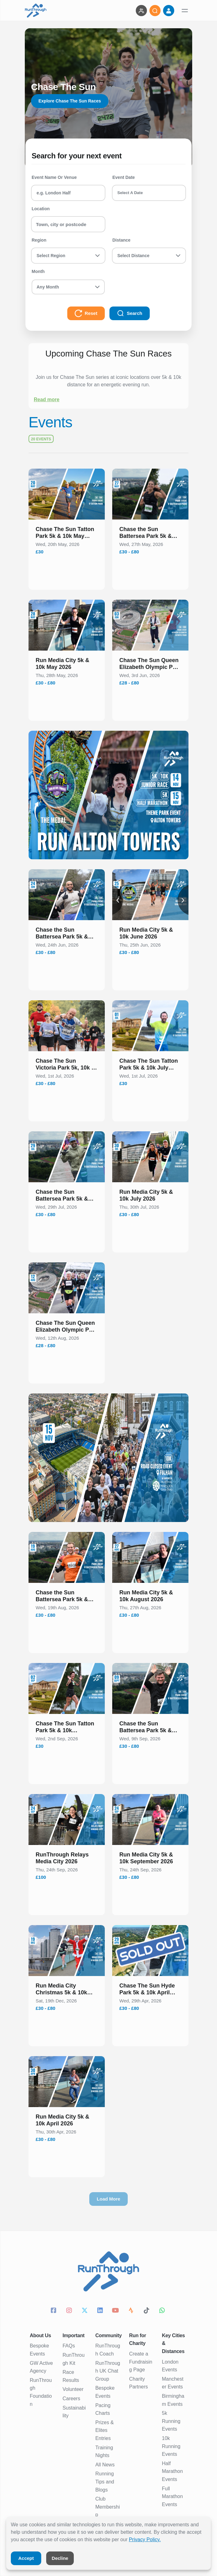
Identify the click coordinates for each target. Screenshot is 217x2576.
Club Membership (107, 2506)
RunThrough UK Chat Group (107, 2371)
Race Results (71, 2376)
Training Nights (104, 2451)
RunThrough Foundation (41, 2392)
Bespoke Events (39, 2349)
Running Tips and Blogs (104, 2481)
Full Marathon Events (172, 2496)
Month (38, 271)
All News (104, 2464)
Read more (47, 399)
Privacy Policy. (145, 2539)
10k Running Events (171, 2446)
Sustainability (74, 2412)
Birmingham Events (173, 2400)
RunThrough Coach (107, 2349)
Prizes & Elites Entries (104, 2430)
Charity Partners (138, 2383)
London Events (170, 2366)
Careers (71, 2398)
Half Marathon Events (172, 2471)
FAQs (69, 2345)
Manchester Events (172, 2383)
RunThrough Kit (74, 2359)
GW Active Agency (41, 2367)
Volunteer (73, 2389)
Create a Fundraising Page (141, 2361)
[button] (67, 534)
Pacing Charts (102, 2409)
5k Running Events (171, 2421)
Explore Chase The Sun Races (69, 100)
